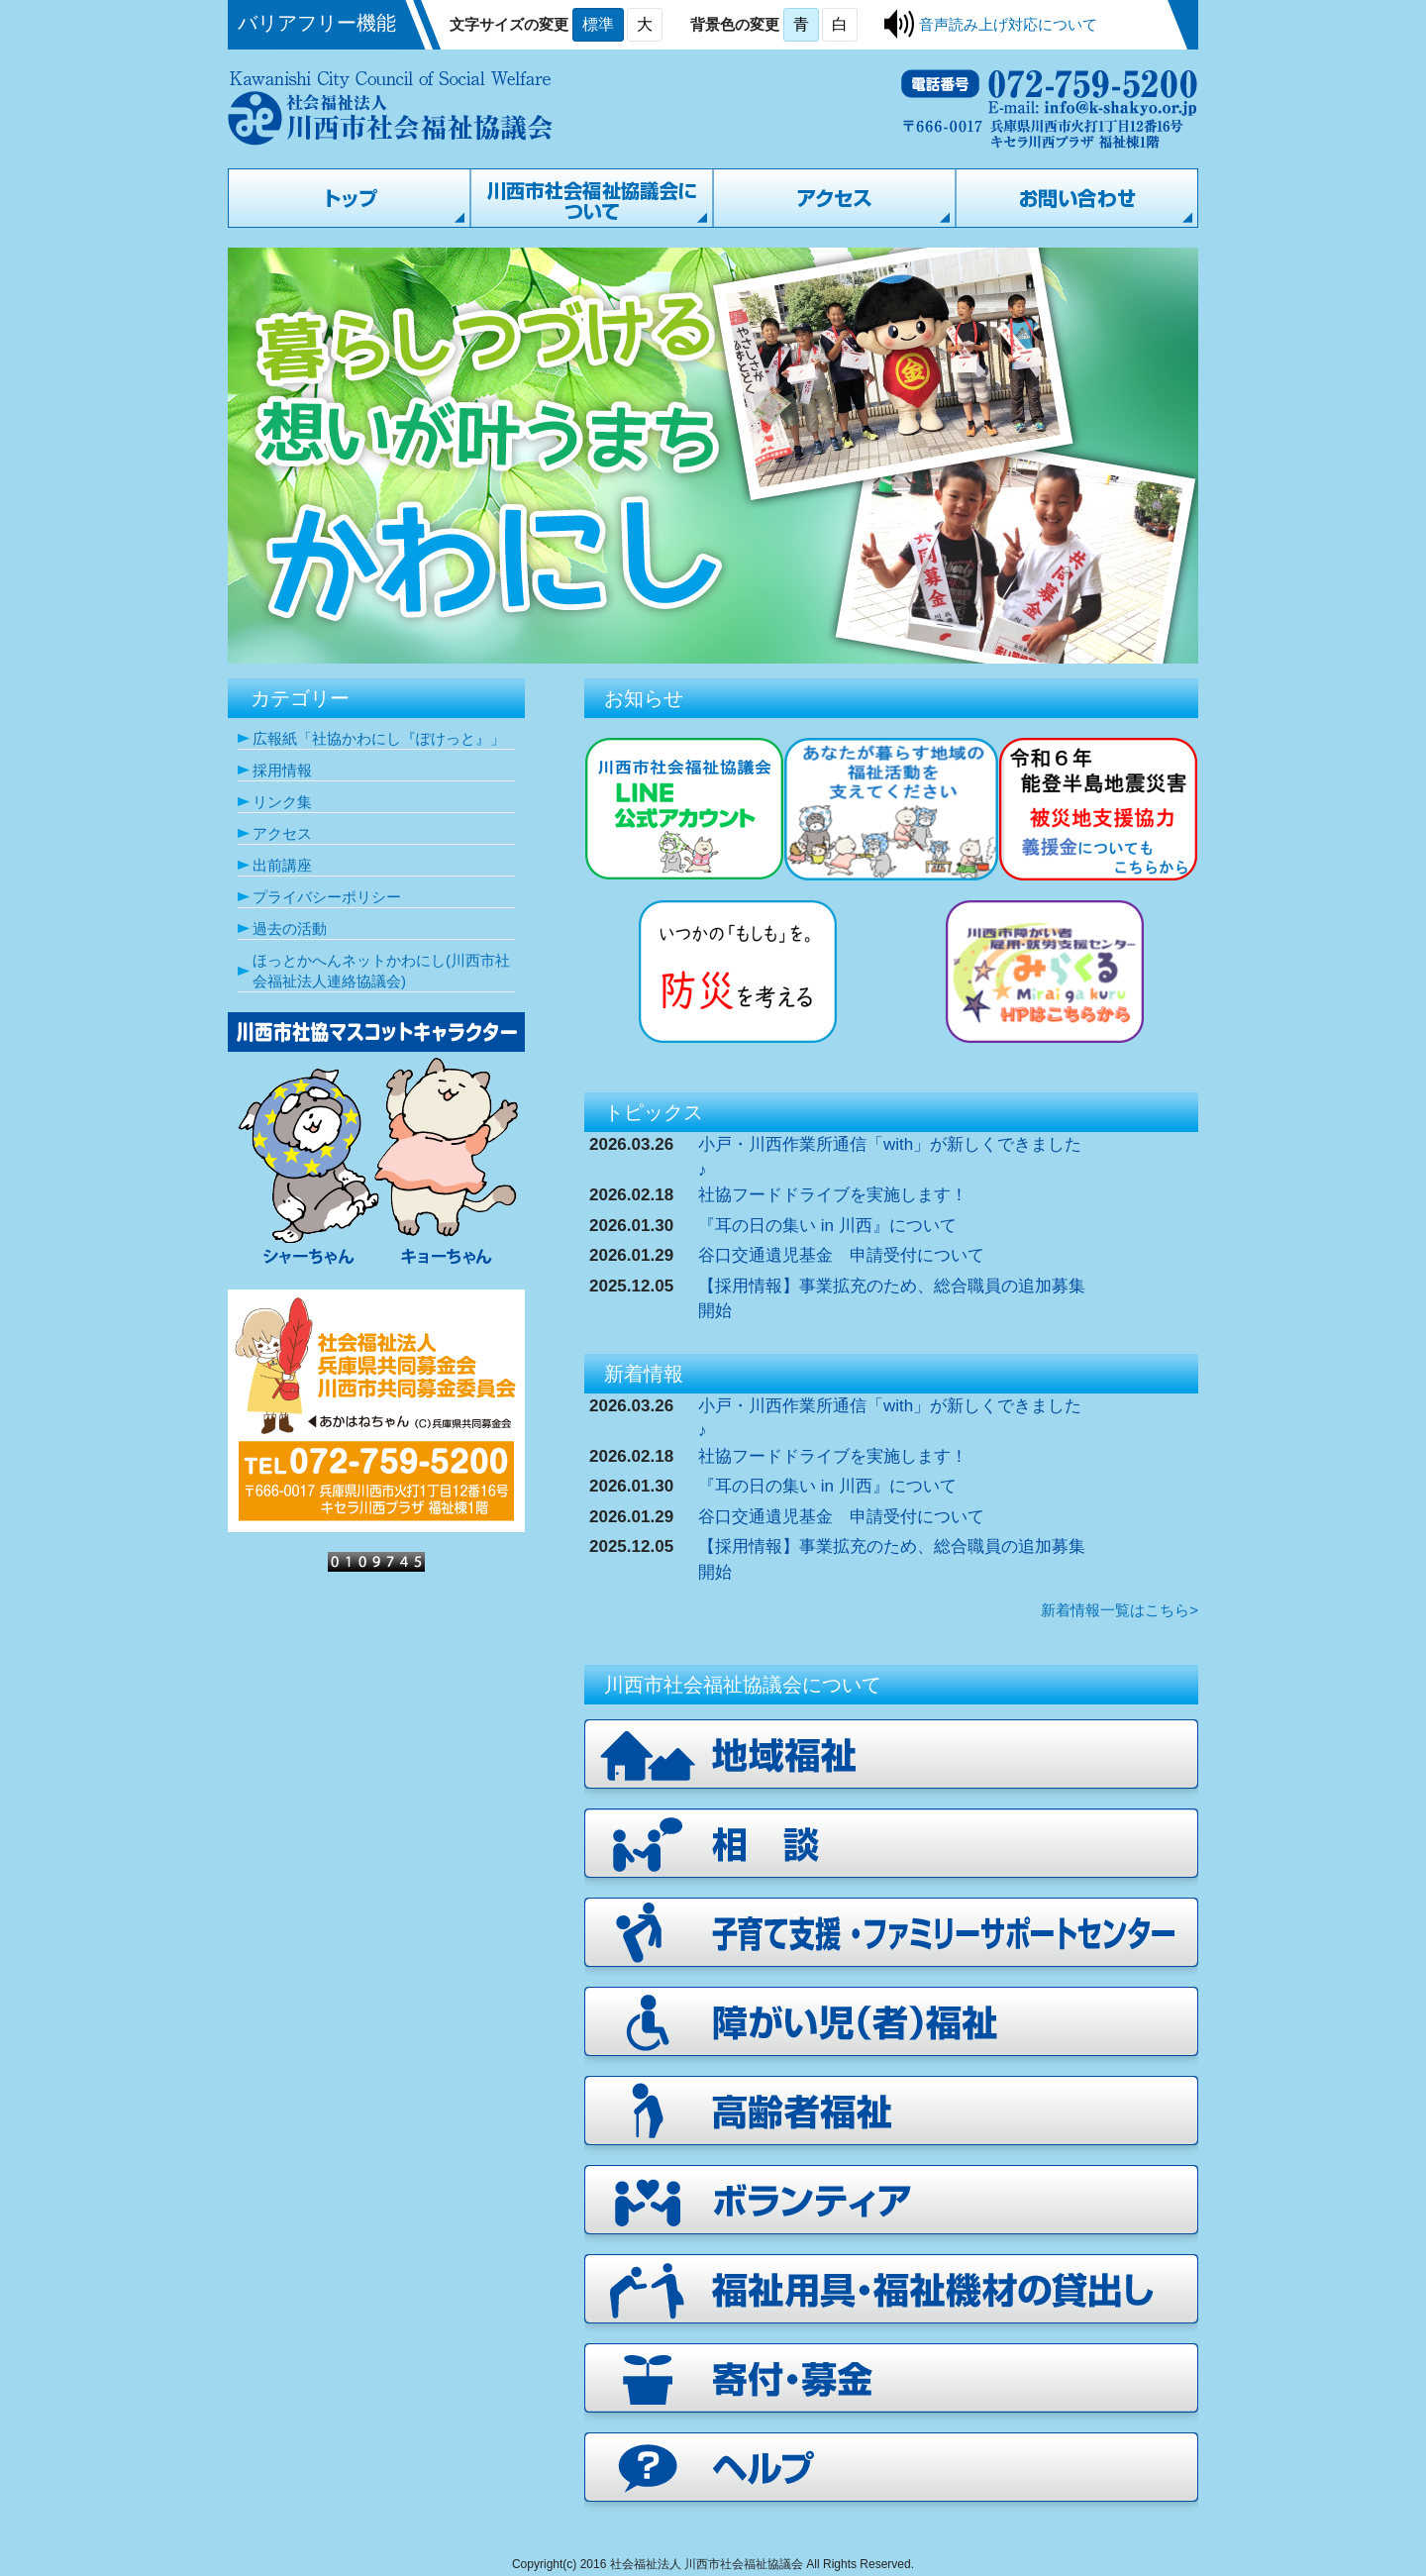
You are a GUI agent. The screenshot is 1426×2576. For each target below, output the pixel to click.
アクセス (834, 198)
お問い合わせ (1077, 198)
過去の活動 (290, 928)
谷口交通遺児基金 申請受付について (841, 1255)
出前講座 (282, 865)
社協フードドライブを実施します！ (833, 1194)
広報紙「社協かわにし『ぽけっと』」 (379, 738)
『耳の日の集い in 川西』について (827, 1225)
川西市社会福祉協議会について (591, 198)
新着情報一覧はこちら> (1119, 1609)
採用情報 (282, 770)
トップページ (349, 198)
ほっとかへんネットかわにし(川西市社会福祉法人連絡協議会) (381, 970)
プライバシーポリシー (327, 896)
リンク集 (282, 801)
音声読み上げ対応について (1008, 24)
